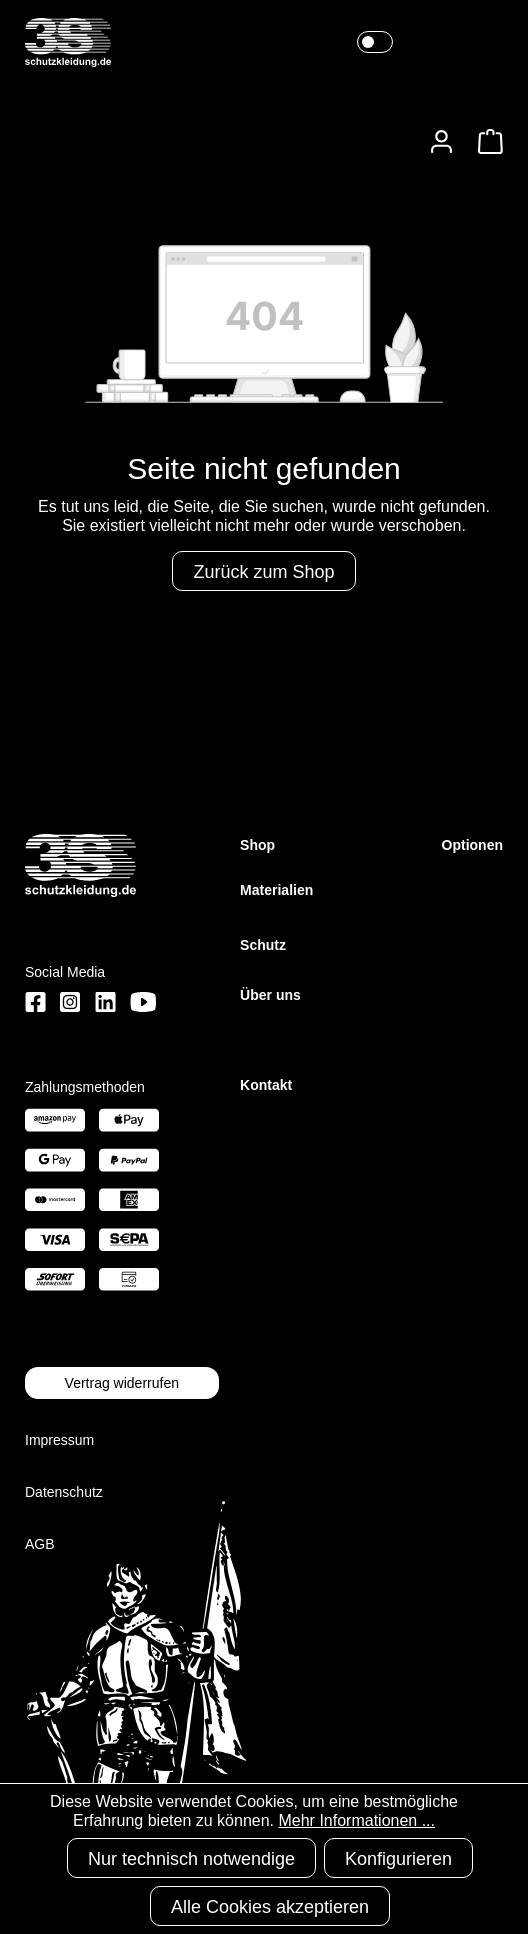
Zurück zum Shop (263, 572)
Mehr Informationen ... (356, 1820)
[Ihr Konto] (441, 141)
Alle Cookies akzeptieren (270, 1907)
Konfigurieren (398, 1859)
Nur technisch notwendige (191, 1859)
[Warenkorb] (484, 141)
